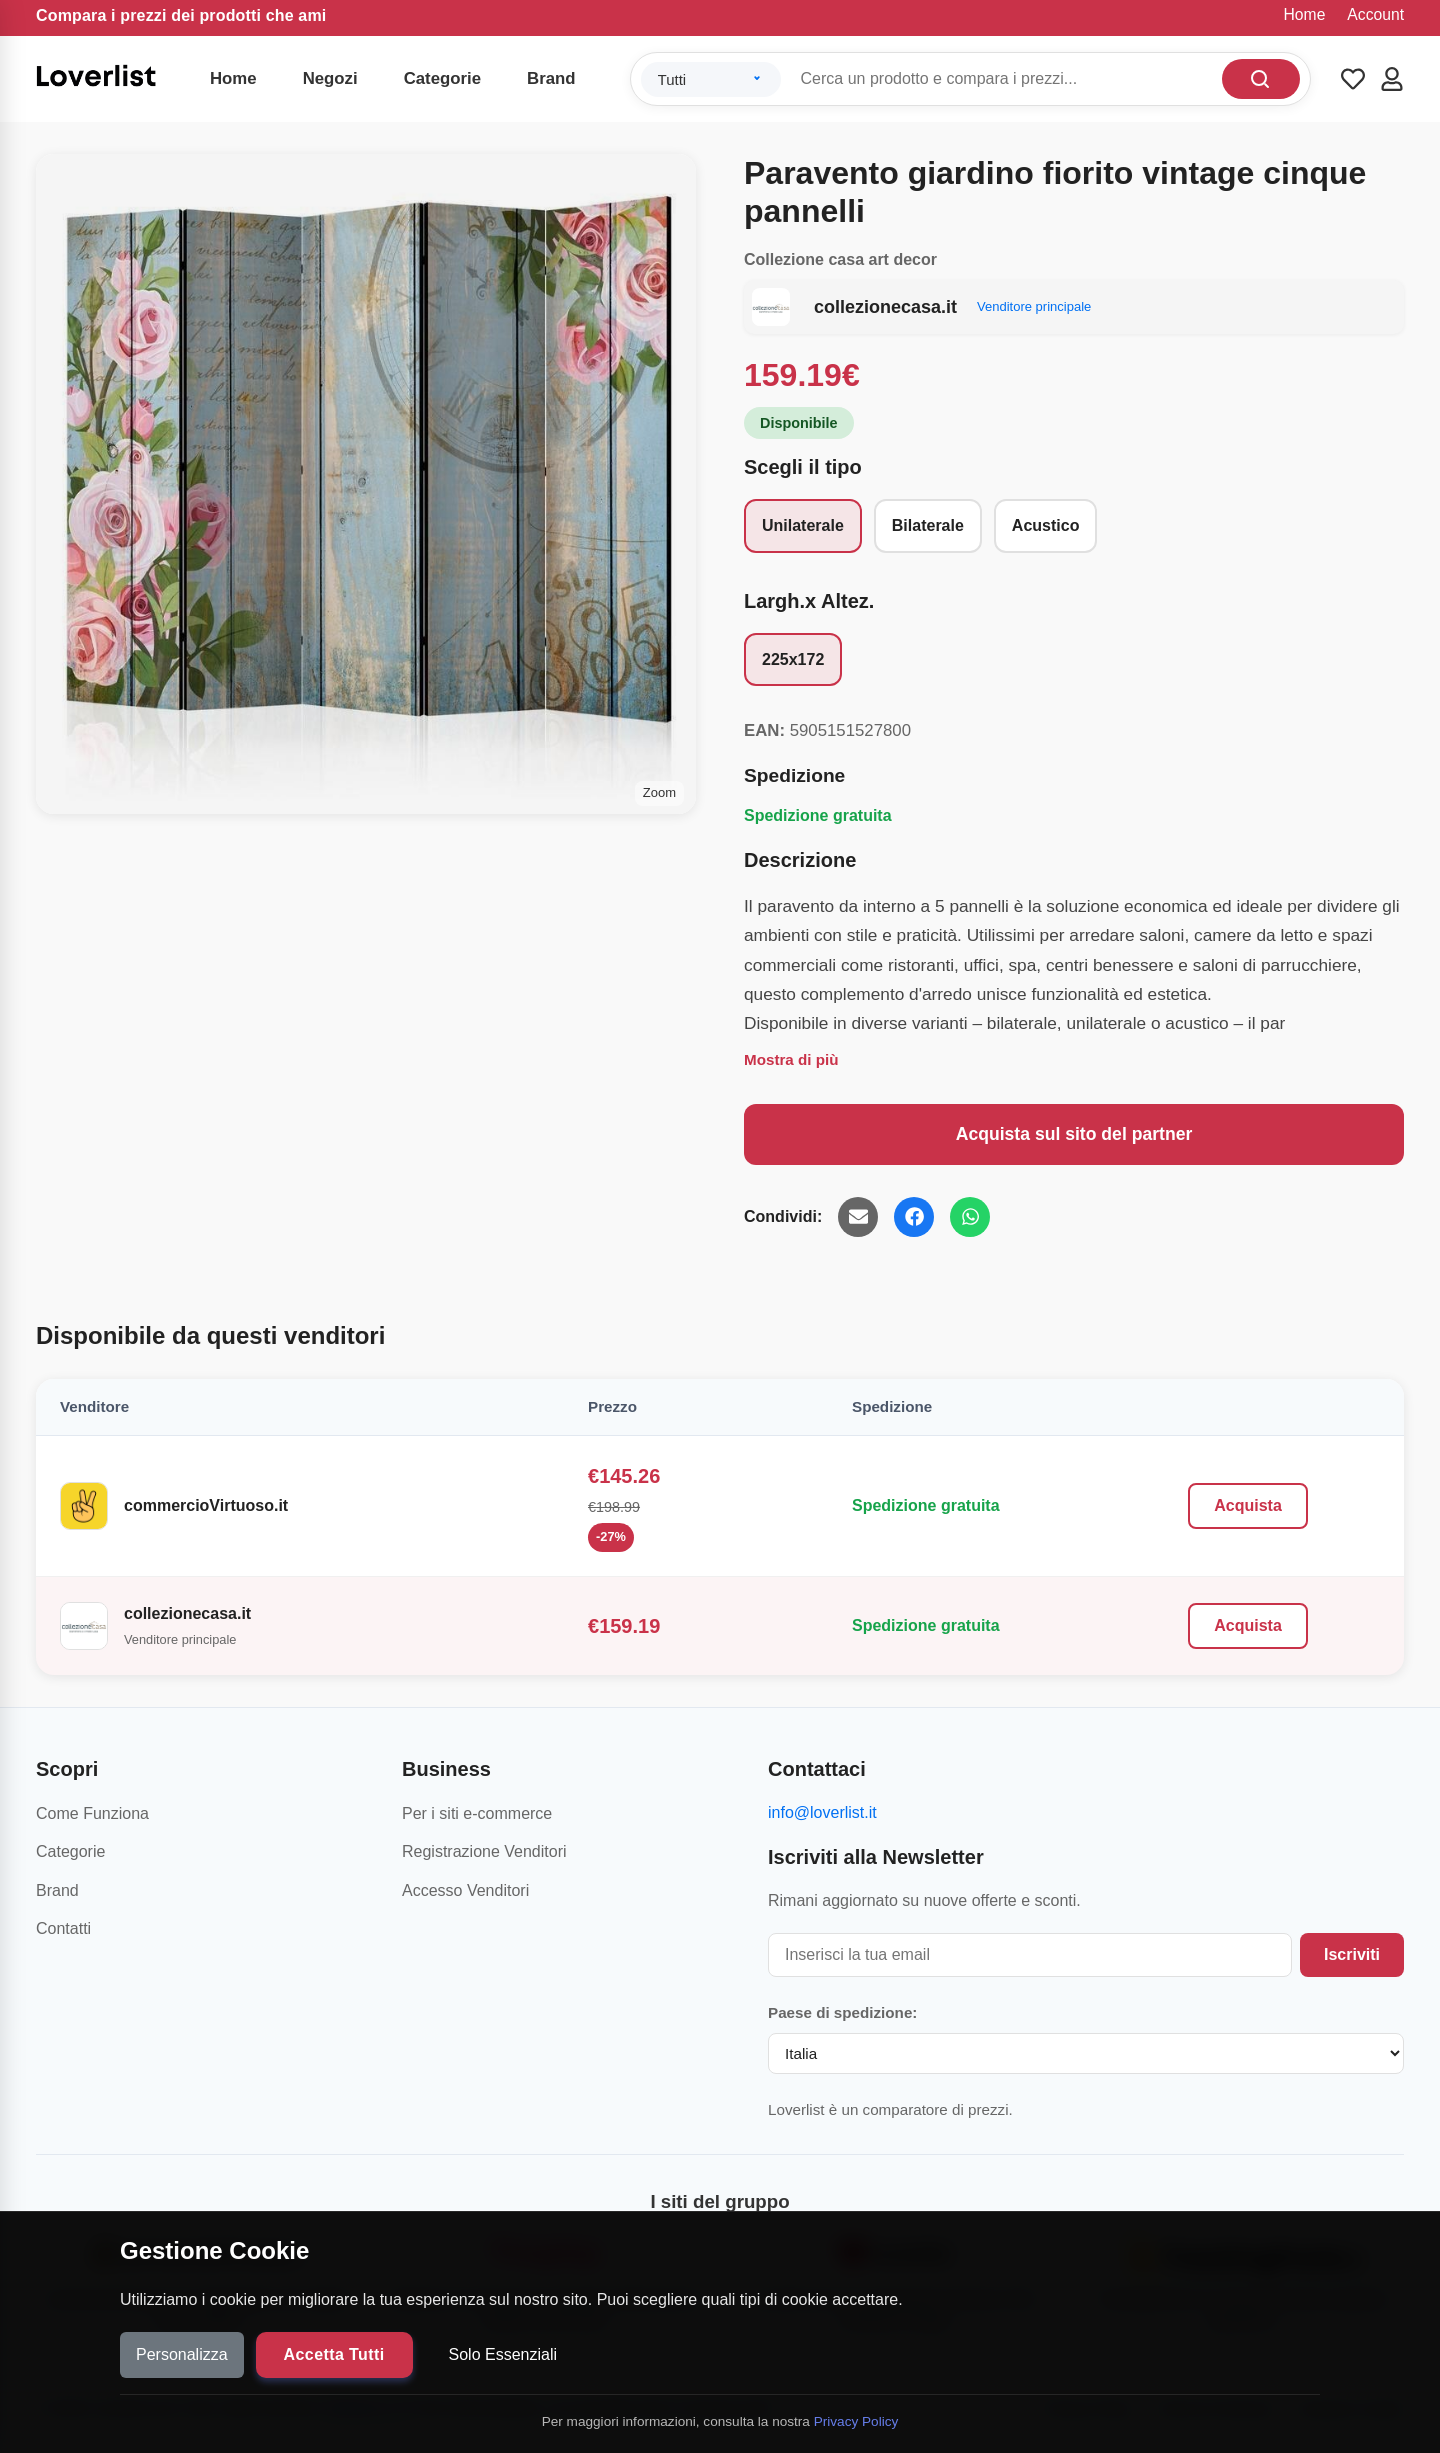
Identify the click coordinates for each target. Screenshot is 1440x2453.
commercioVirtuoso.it (206, 1505)
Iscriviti (1352, 1954)
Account (1375, 14)
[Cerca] (1261, 79)
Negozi (330, 78)
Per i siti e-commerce (477, 1813)
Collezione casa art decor (840, 259)
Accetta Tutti (334, 2354)
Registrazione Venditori (484, 1851)
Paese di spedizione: (842, 2012)
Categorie (442, 78)
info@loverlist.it (822, 1812)
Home (1305, 14)
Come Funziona (92, 1813)
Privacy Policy (856, 2421)
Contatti (63, 1928)
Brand (551, 78)
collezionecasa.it (187, 1613)
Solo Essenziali (503, 2354)
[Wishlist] (1353, 79)
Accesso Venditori (465, 1890)
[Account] (1392, 79)
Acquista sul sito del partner (1074, 1134)
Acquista (1248, 1505)
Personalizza (182, 2354)
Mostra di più (791, 1059)
